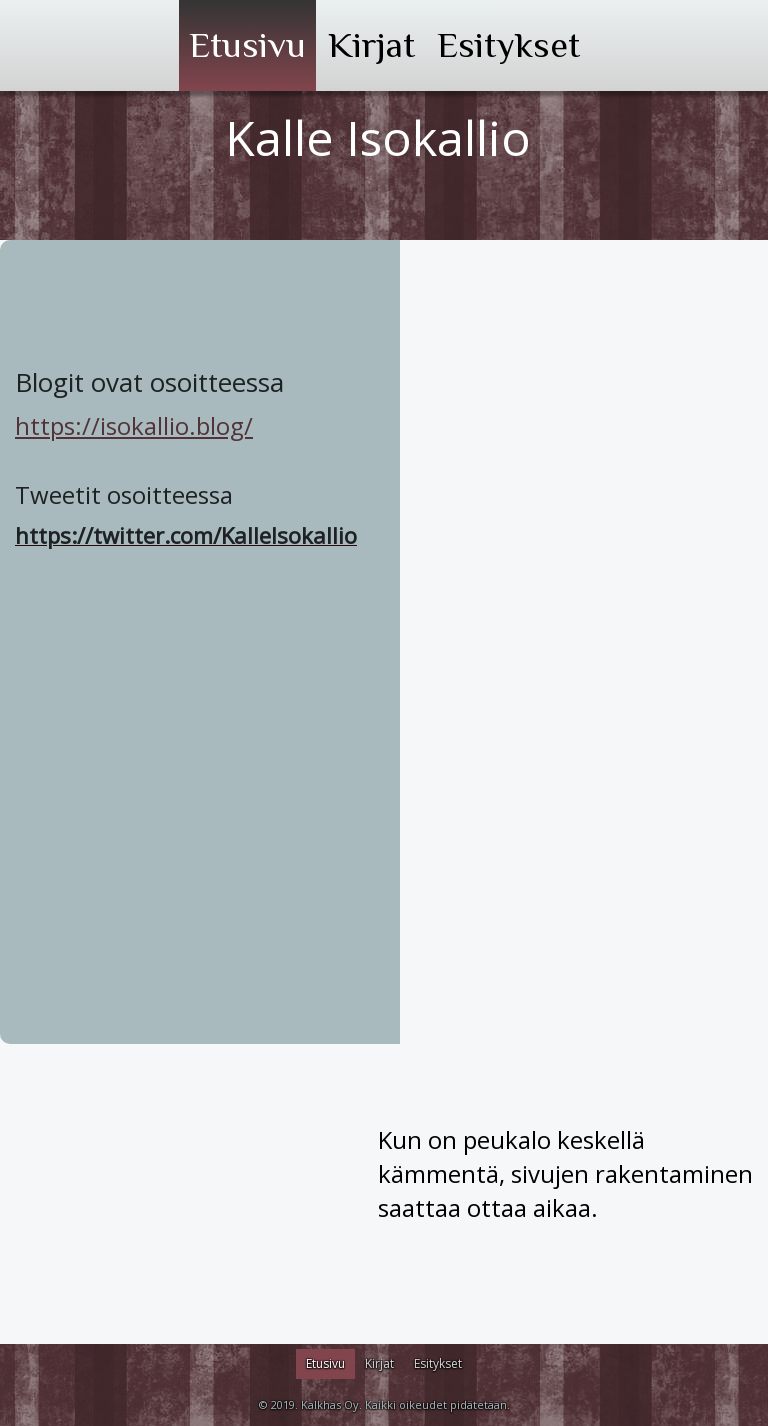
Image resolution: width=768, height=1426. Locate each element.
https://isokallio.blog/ (134, 425)
